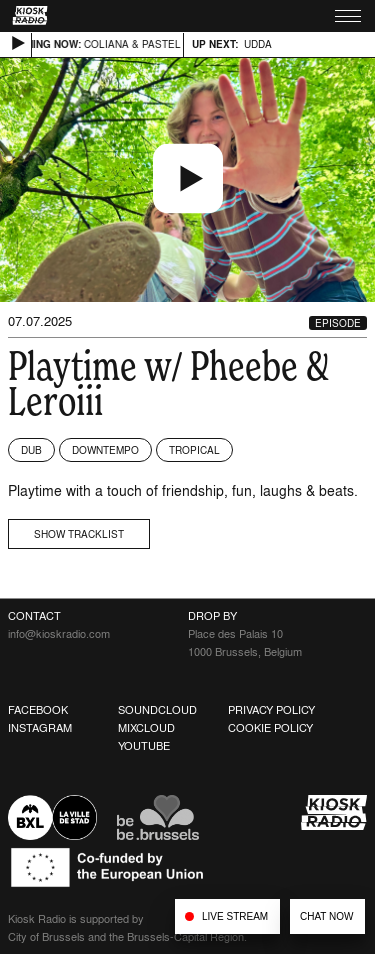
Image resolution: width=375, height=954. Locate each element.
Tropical (194, 450)
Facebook (38, 710)
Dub (31, 450)
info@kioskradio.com (59, 634)
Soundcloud (157, 710)
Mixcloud (146, 728)
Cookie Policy (270, 728)
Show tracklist (79, 534)
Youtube (144, 746)
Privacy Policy (271, 710)
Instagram (40, 728)
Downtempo (105, 450)
